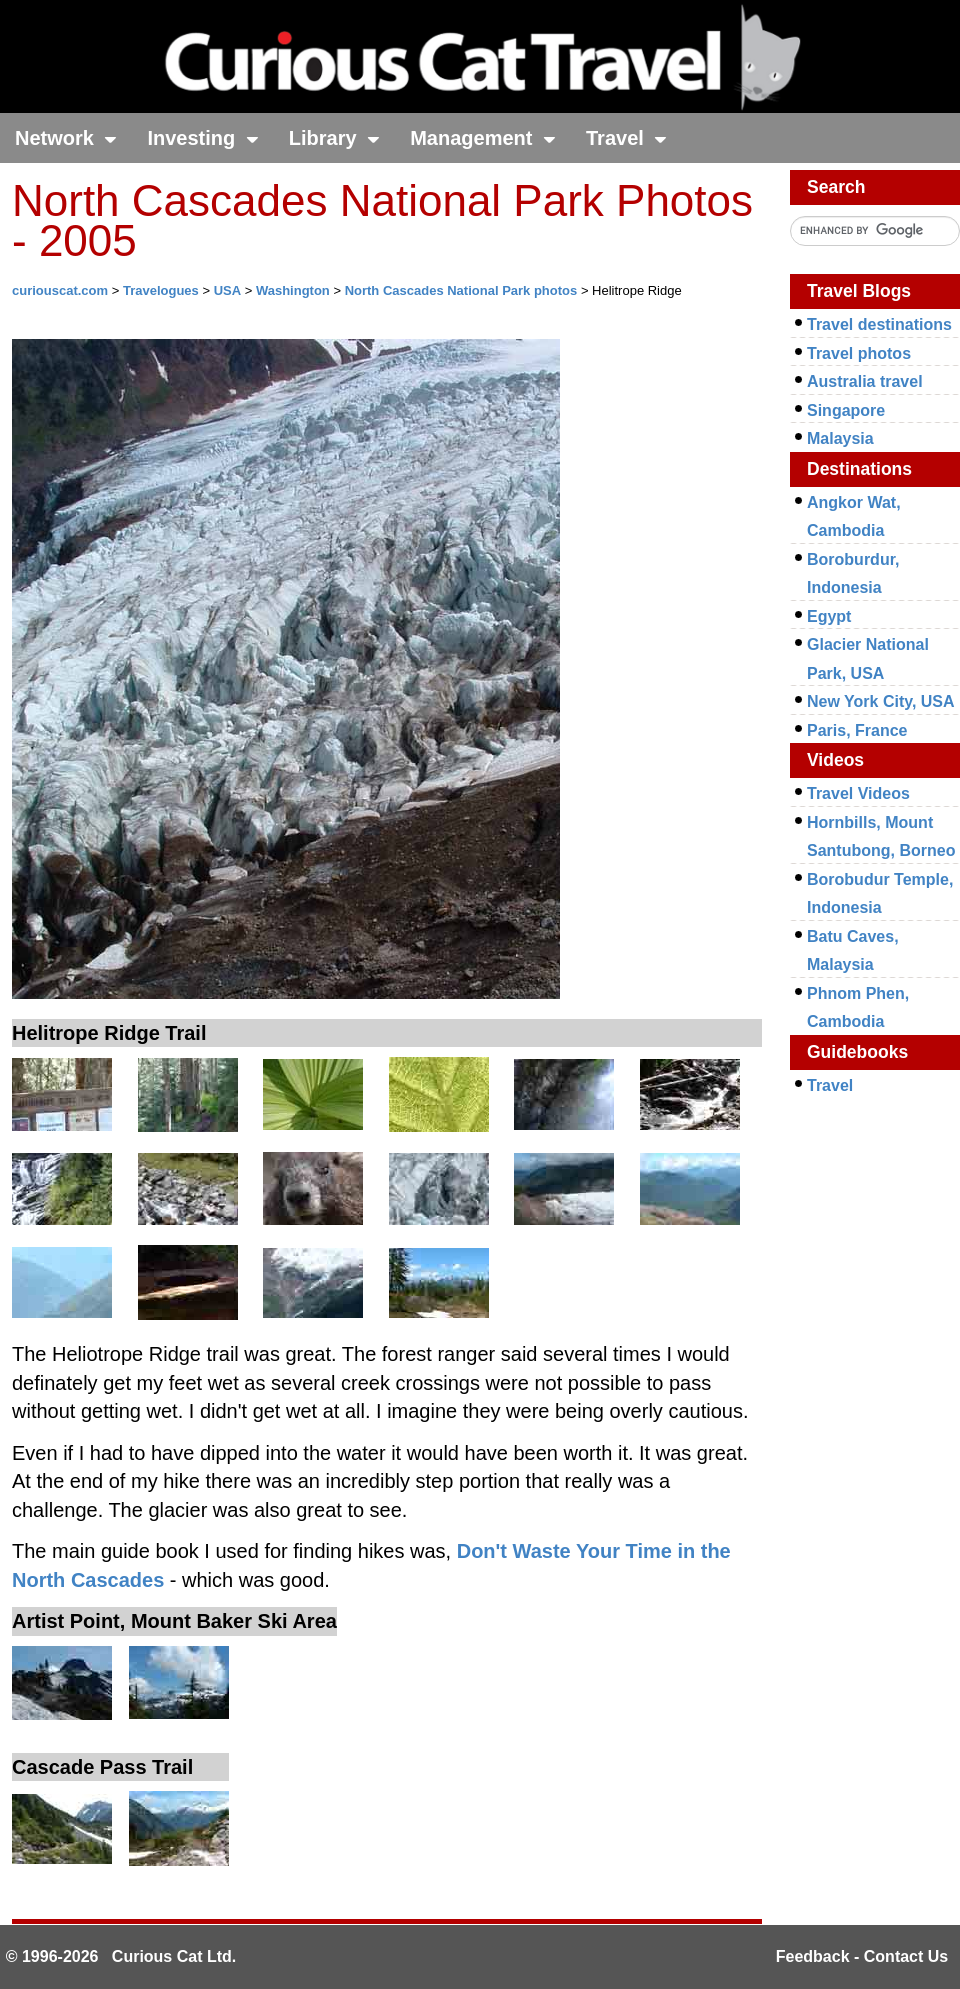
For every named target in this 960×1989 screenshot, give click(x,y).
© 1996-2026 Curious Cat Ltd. (121, 1956)
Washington (293, 290)
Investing (202, 138)
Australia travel (865, 381)
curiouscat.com (60, 290)
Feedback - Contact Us (862, 1956)
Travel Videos (858, 793)
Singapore (846, 410)
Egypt (829, 616)
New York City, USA (881, 701)
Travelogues (161, 290)
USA (227, 290)
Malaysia (840, 438)
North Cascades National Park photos (461, 290)
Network (66, 138)
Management (483, 138)
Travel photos (859, 353)
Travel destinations (879, 324)
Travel (626, 138)
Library (334, 138)
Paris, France (857, 730)
